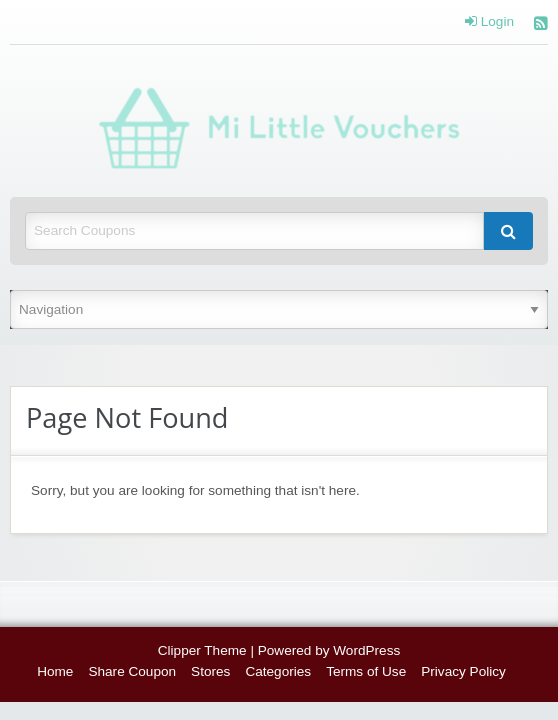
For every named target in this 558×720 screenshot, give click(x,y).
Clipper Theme (202, 650)
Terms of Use (366, 671)
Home (55, 671)
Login (489, 22)
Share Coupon (132, 671)
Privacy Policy (463, 671)
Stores (210, 671)
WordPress (366, 650)
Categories (278, 671)
